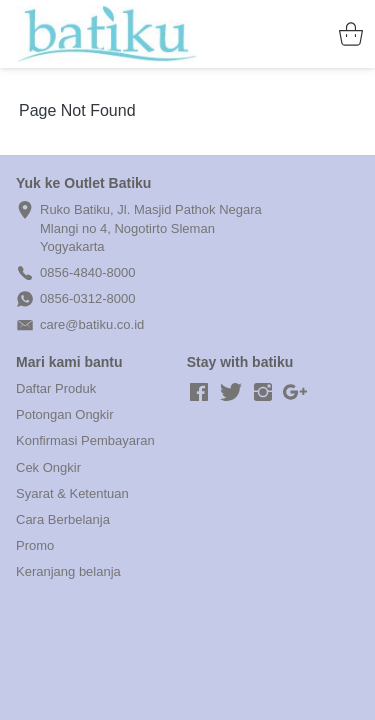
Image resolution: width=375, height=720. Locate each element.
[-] (199, 393)
